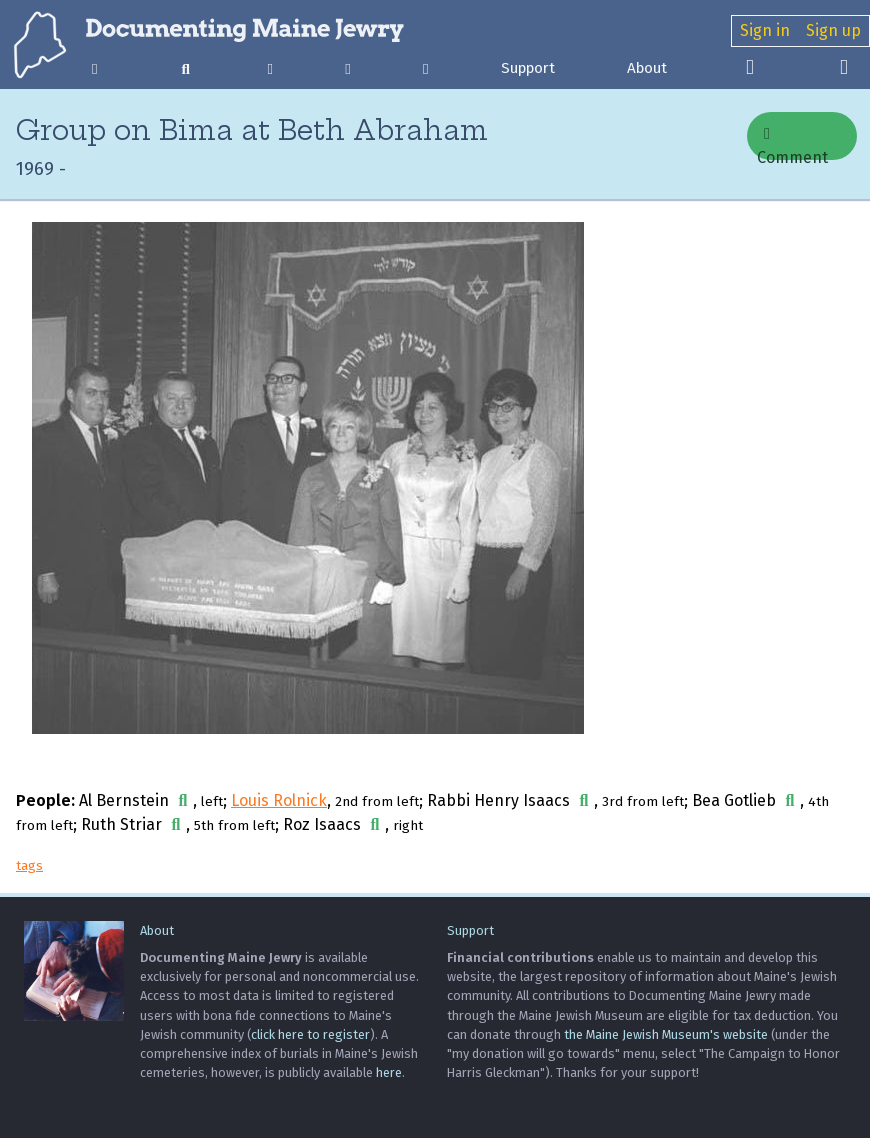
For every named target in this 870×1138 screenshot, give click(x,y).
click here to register (310, 1034)
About (647, 68)
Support (528, 68)
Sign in (765, 30)
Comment (792, 143)
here (389, 1072)
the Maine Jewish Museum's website (666, 1034)
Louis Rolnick (279, 800)
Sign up (833, 30)
